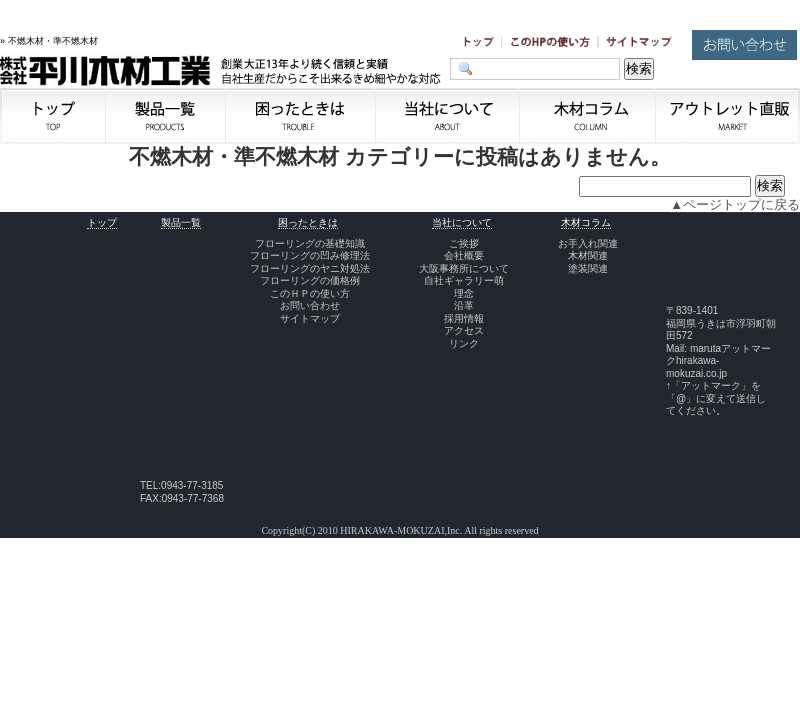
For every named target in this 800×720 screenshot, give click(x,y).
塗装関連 (588, 268)
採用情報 (464, 318)
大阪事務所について (464, 268)
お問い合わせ (310, 305)
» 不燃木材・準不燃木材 (49, 41)
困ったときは (308, 222)
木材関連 (588, 255)
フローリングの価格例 (310, 280)
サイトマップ (310, 318)
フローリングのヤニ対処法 (310, 268)
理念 (464, 293)
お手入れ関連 (588, 243)
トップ (102, 222)
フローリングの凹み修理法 (310, 255)
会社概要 (464, 255)
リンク (464, 343)
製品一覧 (181, 222)
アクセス (464, 330)
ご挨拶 (464, 243)
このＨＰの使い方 (310, 293)
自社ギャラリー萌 (464, 280)
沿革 (464, 305)
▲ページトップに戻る (735, 204)
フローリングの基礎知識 (310, 243)
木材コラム (586, 222)
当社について (462, 222)
